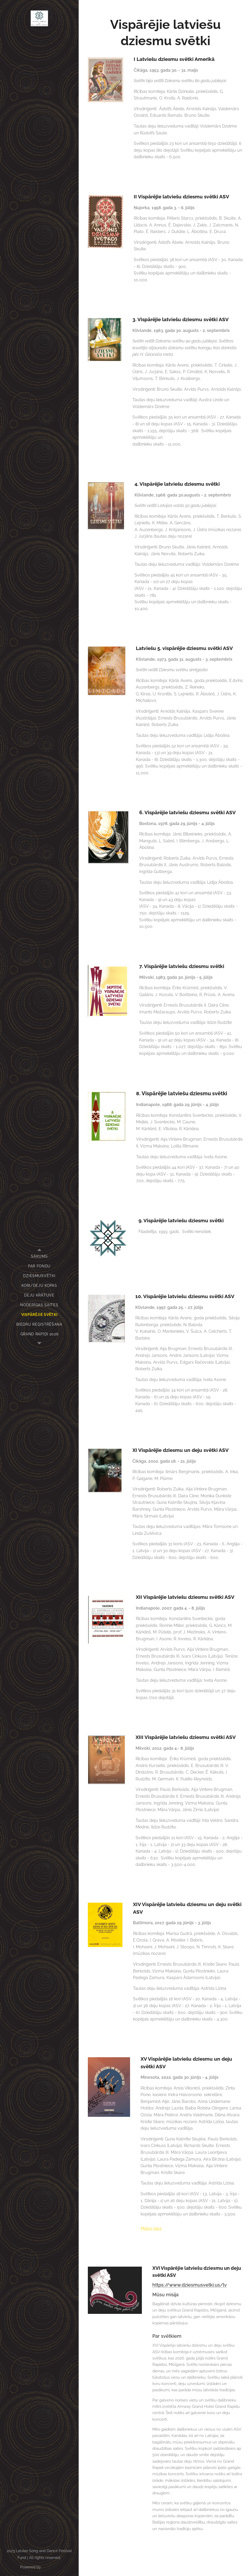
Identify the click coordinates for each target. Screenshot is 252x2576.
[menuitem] (39, 1256)
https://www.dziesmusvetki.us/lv (189, 2285)
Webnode (50, 2567)
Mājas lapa (151, 2228)
